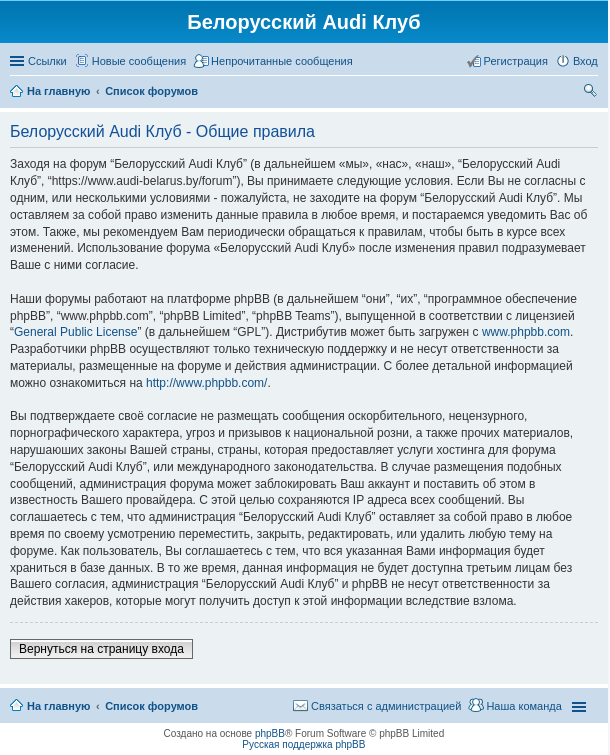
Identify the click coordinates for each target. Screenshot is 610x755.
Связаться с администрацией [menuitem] (386, 706)
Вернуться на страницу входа (101, 649)
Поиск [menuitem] (592, 93)
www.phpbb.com (526, 332)
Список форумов (151, 706)
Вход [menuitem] (585, 61)
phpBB (270, 733)
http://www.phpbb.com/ (206, 383)
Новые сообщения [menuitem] (139, 61)
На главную (58, 706)
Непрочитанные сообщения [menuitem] (282, 61)
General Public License (75, 332)
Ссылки (47, 61)
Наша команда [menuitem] (523, 706)
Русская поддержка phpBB (303, 744)
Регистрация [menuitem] (516, 61)
